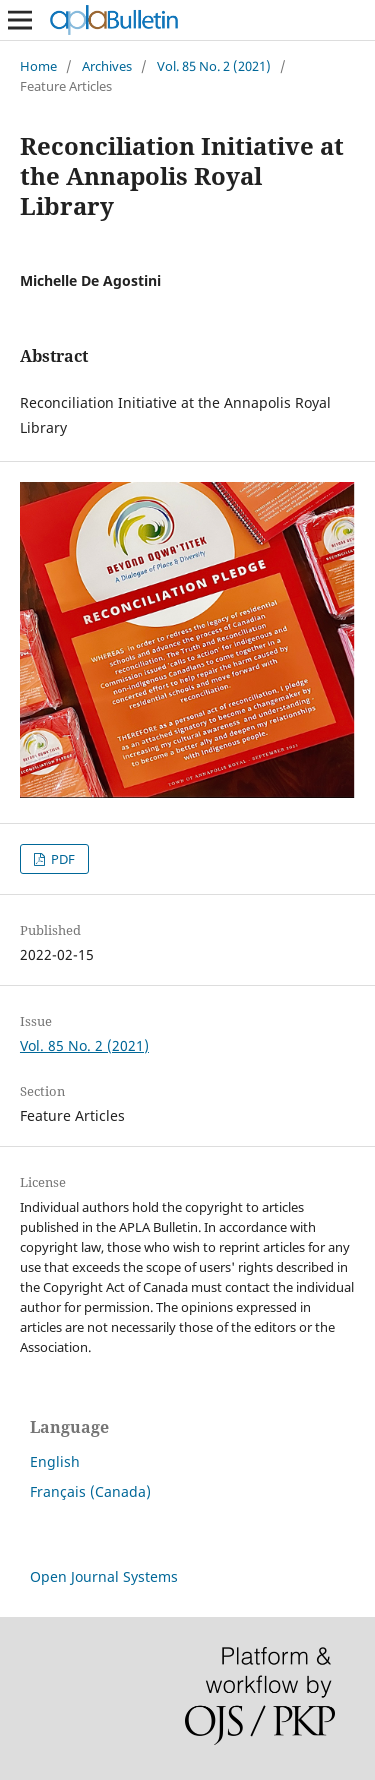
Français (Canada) (90, 1491)
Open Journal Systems (104, 1576)
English (55, 1461)
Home (38, 66)
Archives (107, 66)
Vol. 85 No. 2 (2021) (214, 66)
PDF (61, 859)
